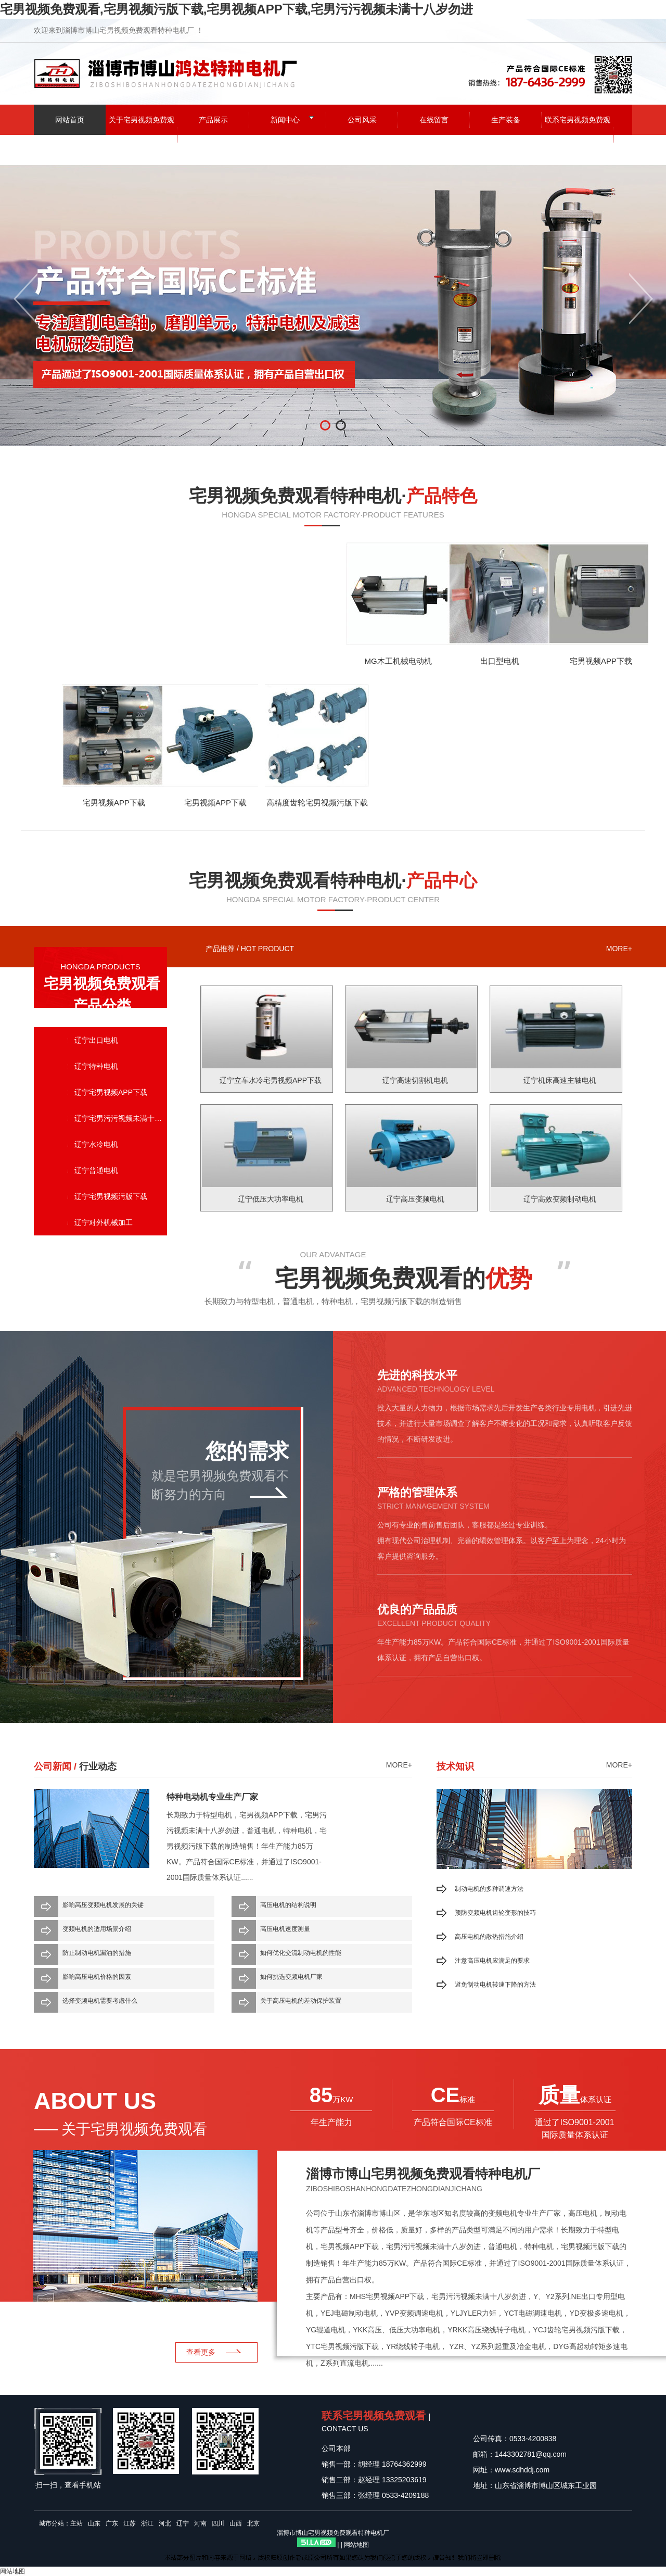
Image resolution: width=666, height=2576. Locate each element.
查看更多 (200, 2352)
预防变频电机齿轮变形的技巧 (495, 1912)
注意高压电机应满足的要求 (492, 1960)
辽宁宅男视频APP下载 (110, 1092)
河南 (200, 2523)
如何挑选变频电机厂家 (291, 1976)
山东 (94, 2523)
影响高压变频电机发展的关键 (103, 1905)
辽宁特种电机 (96, 1066)
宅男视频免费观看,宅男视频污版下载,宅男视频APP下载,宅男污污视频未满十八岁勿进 (236, 9)
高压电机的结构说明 (288, 1905)
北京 (253, 2523)
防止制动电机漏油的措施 (96, 1952)
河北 (165, 2523)
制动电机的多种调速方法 (489, 1888)
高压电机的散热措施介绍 (489, 1936)
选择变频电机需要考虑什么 (99, 2000)
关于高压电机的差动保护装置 (300, 2000)
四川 (218, 2523)
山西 (235, 2523)
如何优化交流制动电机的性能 (300, 1952)
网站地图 (356, 2544)
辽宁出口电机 (96, 1040)
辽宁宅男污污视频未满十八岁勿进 (120, 1118)
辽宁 (182, 2523)
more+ (619, 948)
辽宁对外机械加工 (103, 1222)
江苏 (129, 2523)
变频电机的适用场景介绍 (96, 1929)
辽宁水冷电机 (96, 1144)
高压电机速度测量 (285, 1929)
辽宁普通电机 (96, 1170)
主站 (76, 2523)
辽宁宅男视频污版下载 (110, 1196)
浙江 (147, 2523)
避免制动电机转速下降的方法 (495, 1984)
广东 (112, 2523)
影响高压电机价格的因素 (96, 1976)
